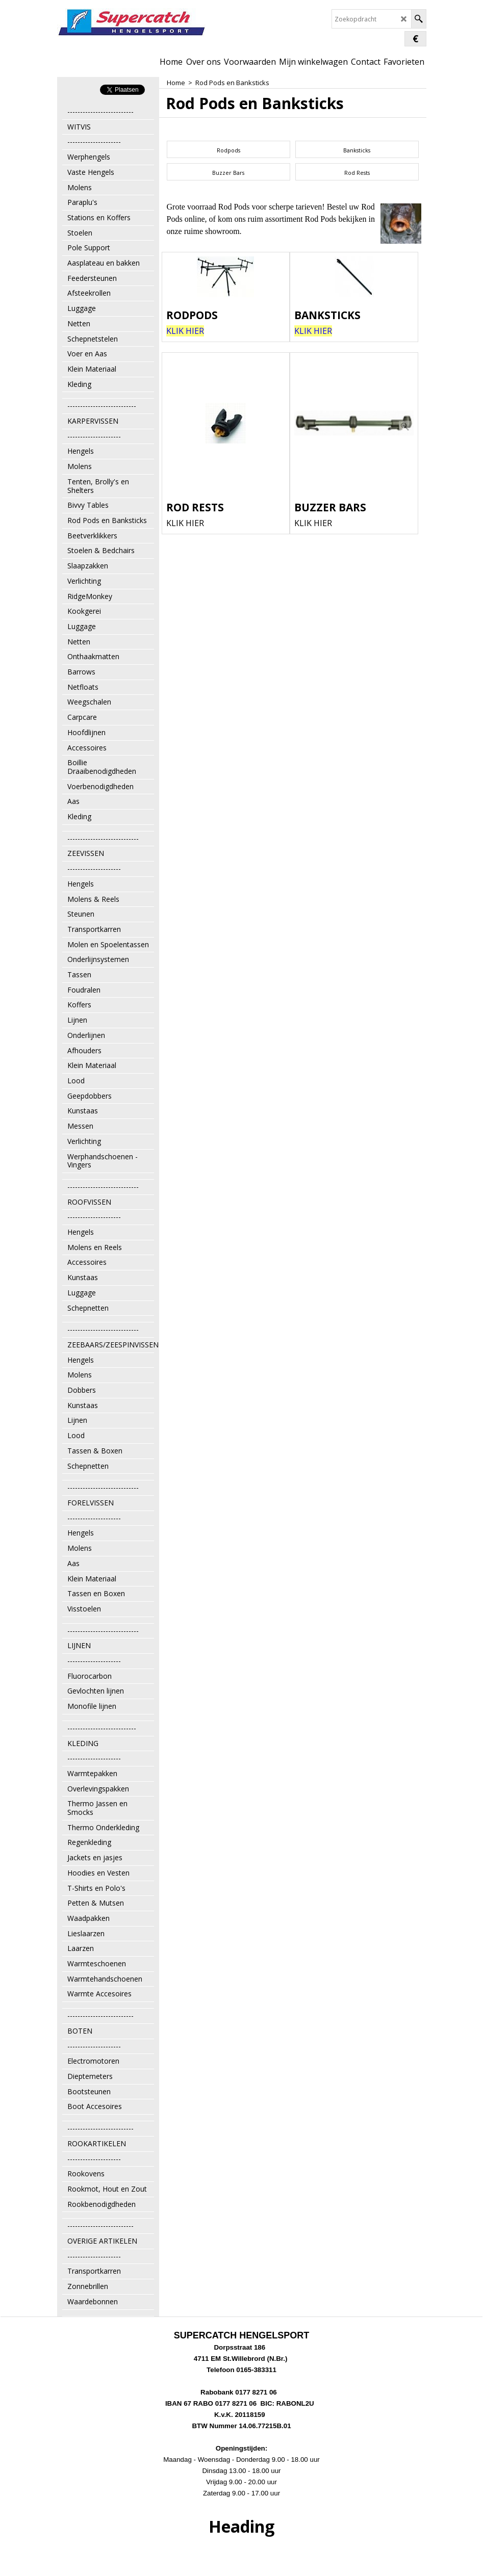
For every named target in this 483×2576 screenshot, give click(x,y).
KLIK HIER (185, 523)
